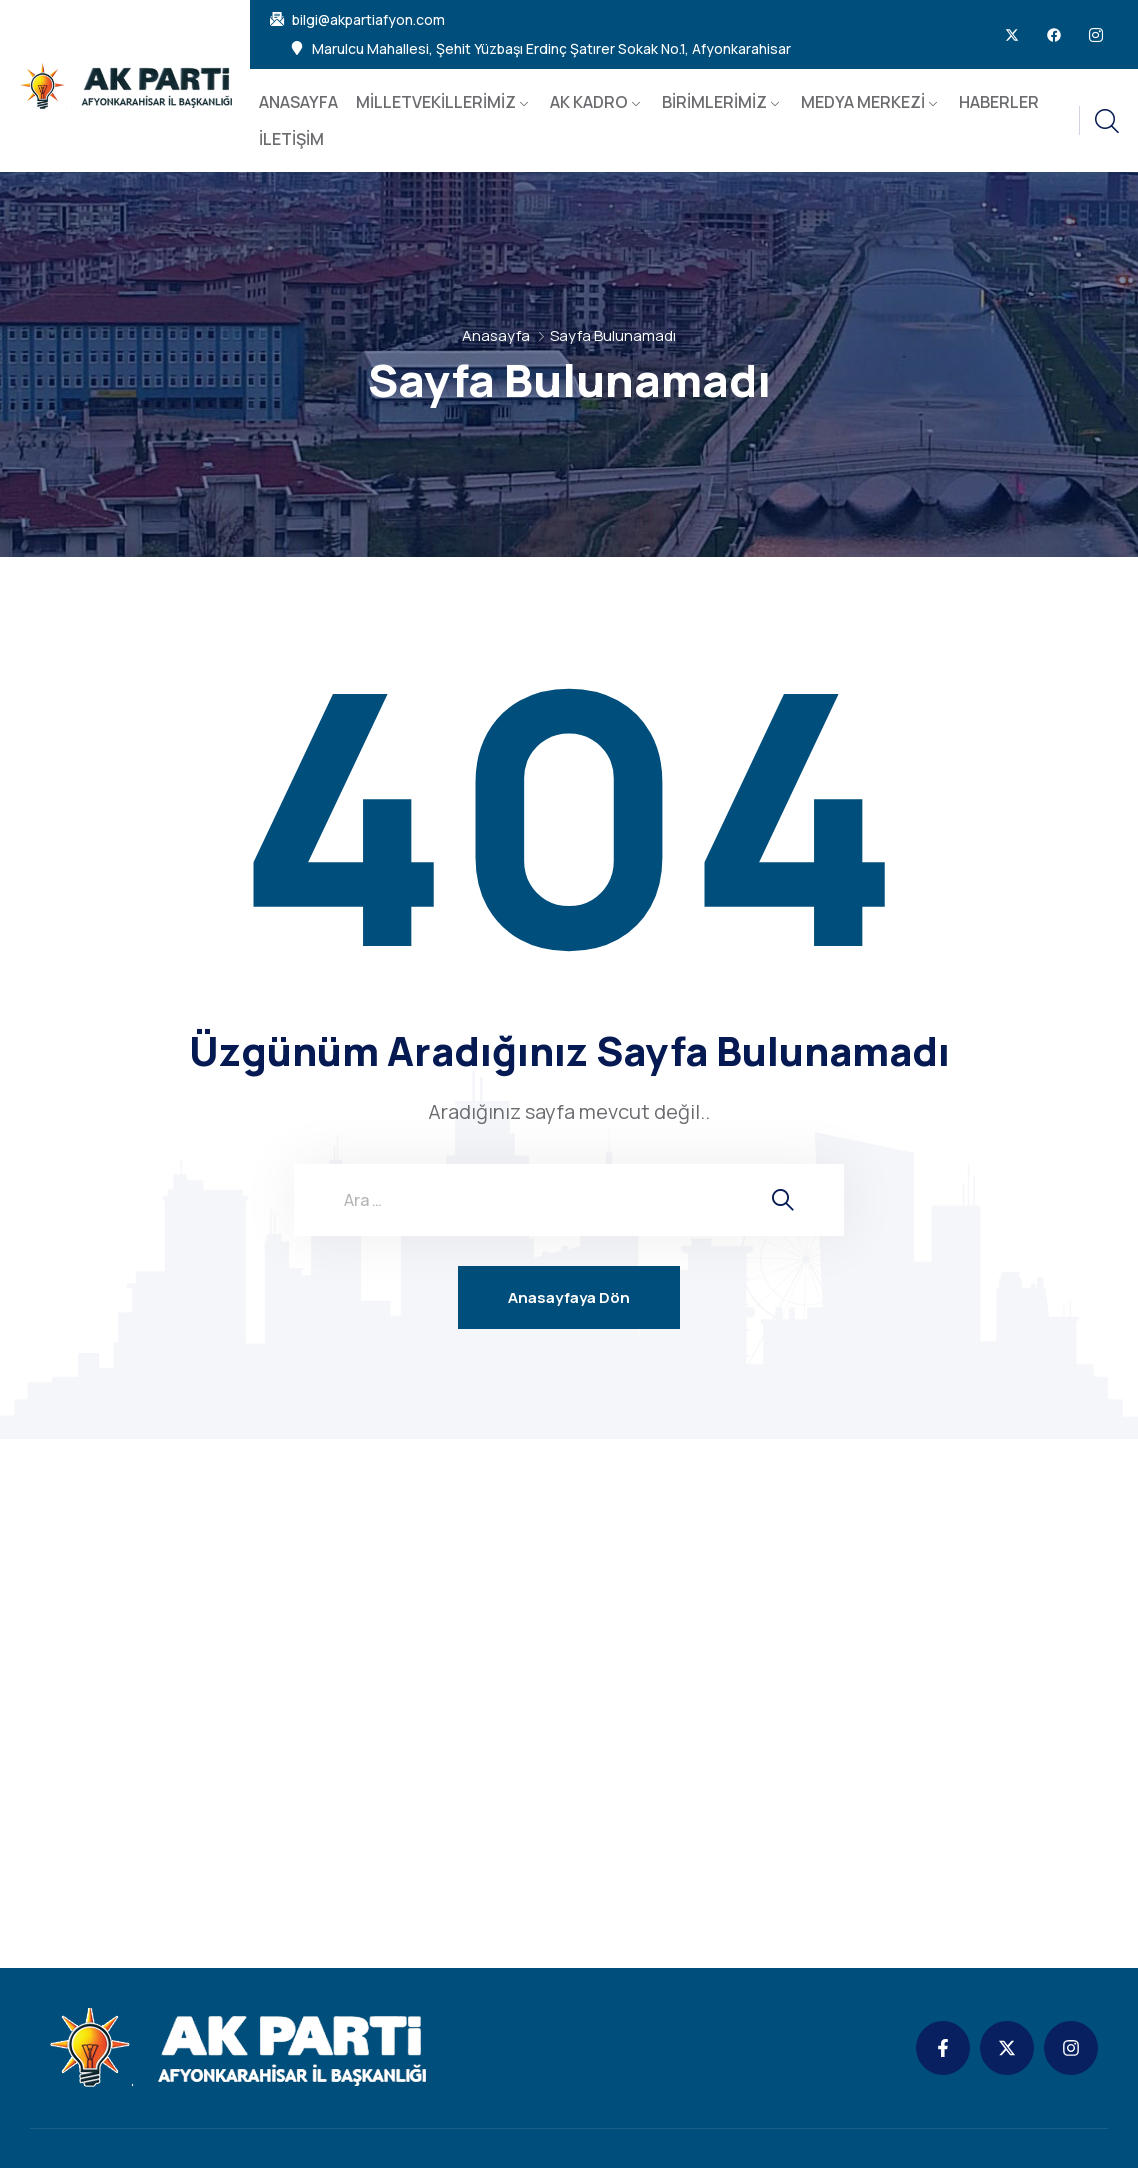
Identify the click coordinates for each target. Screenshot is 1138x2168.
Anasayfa (496, 335)
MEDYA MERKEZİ (863, 102)
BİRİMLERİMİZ (714, 102)
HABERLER (999, 102)
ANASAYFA (298, 102)
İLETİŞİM (291, 139)
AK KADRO (589, 102)
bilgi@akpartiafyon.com (368, 20)
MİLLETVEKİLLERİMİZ (436, 102)
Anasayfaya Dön (569, 1297)
